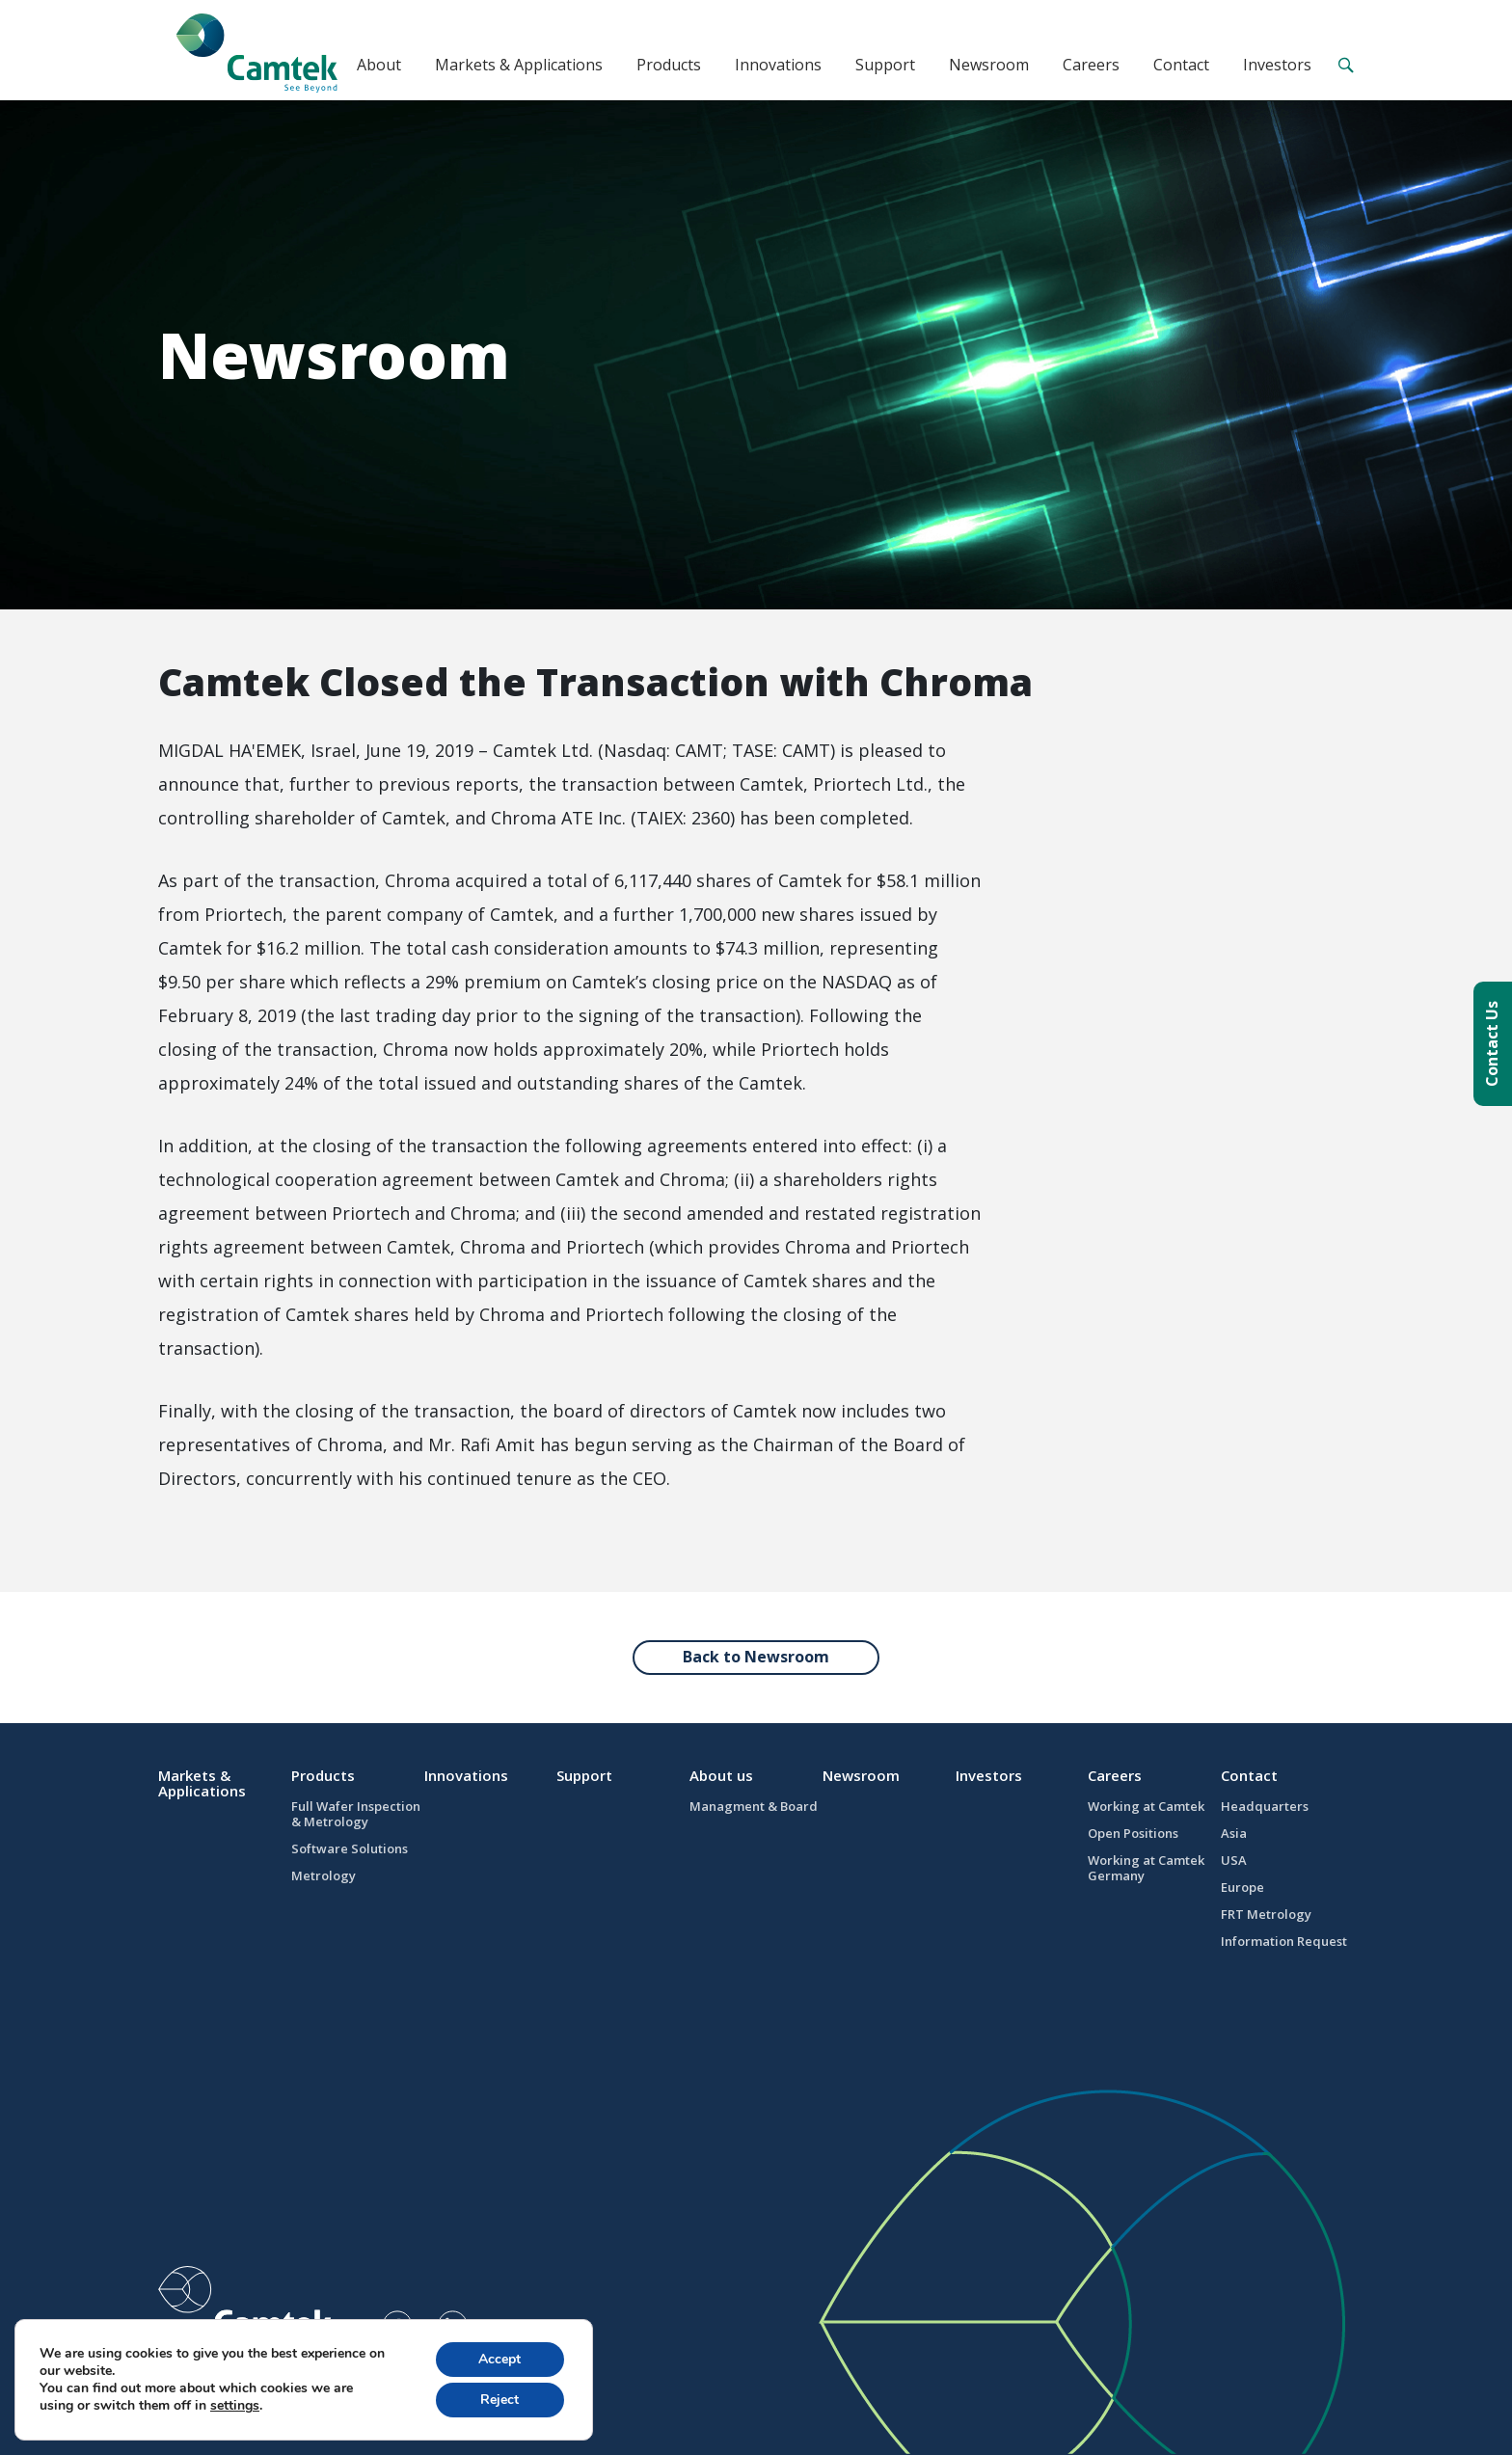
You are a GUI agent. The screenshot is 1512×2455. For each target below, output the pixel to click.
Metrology (323, 1875)
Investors (1277, 64)
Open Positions (1133, 1833)
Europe (1242, 1887)
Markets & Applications (519, 64)
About (379, 64)
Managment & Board (753, 1806)
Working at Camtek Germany (1146, 1867)
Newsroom (989, 64)
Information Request (1284, 1941)
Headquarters (1265, 1806)
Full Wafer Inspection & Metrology (355, 1813)
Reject (499, 2399)
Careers (1091, 64)
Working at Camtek (1146, 1806)
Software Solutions (349, 1848)
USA (1234, 1860)
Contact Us (1491, 1044)
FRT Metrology (1266, 1914)
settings (234, 2406)
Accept (499, 2359)
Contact (1181, 64)
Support (885, 64)
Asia (1234, 1833)
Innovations (778, 64)
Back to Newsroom (756, 1656)
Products (668, 64)
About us (721, 1775)
